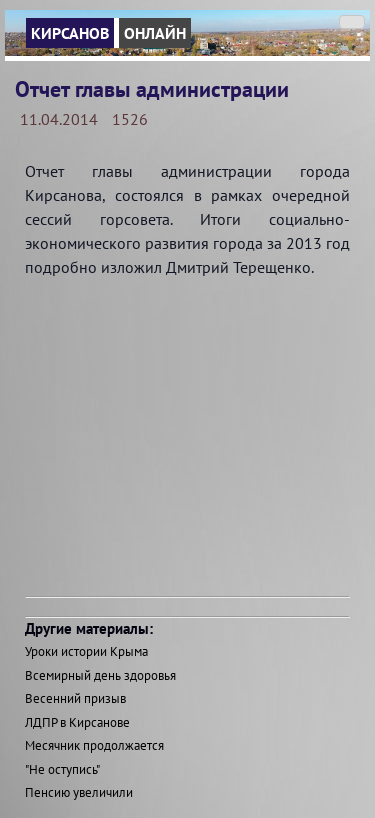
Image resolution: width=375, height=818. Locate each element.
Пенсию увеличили (79, 792)
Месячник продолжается (94, 745)
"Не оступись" (62, 769)
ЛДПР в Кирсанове (77, 722)
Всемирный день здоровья (100, 675)
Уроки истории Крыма (86, 651)
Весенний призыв (75, 698)
